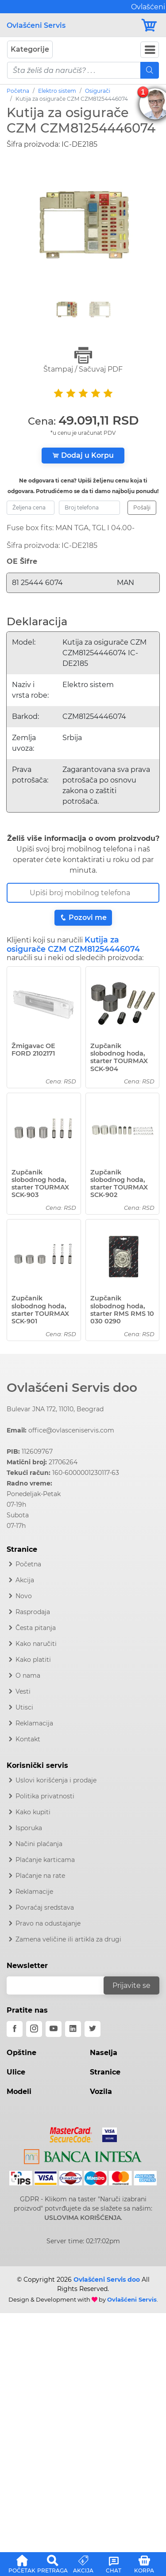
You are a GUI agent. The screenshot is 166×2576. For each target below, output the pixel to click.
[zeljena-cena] (30, 508)
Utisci (24, 1707)
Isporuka (28, 1828)
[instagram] (34, 2029)
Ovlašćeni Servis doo (72, 1387)
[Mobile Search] (149, 70)
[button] (22, 2562)
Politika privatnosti (44, 1796)
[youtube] (54, 2029)
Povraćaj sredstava (44, 1907)
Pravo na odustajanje (48, 1923)
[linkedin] (73, 2029)
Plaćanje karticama (45, 1860)
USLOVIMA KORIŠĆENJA (82, 2218)
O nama (27, 1675)
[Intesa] (83, 2155)
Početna (18, 90)
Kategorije (30, 49)
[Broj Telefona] (83, 893)
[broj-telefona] (89, 508)
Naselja (103, 2052)
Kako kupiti (32, 1812)
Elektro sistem (57, 90)
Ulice (16, 2072)
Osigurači (97, 90)
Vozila (101, 2091)
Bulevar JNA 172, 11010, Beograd (55, 1409)
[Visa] (106, 2133)
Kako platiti (33, 1660)
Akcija (24, 1580)
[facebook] (15, 2029)
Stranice (105, 2072)
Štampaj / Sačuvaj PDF (83, 359)
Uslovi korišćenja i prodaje (56, 1780)
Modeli (19, 2091)
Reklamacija (34, 1723)
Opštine (21, 2052)
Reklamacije (34, 1891)
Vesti (23, 1691)
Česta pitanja (35, 1628)
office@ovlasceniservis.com (71, 1430)
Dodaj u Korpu (83, 455)
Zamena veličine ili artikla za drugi (68, 1939)
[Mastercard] (72, 2133)
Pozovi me (83, 917)
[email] (61, 1985)
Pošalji (142, 507)
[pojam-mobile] (74, 70)
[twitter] (92, 2029)
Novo (23, 1596)
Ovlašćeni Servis (36, 25)
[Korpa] (149, 25)
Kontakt (27, 1739)
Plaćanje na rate (40, 1876)
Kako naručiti (36, 1644)
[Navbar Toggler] (149, 50)
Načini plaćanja (38, 1844)
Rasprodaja (32, 1612)
